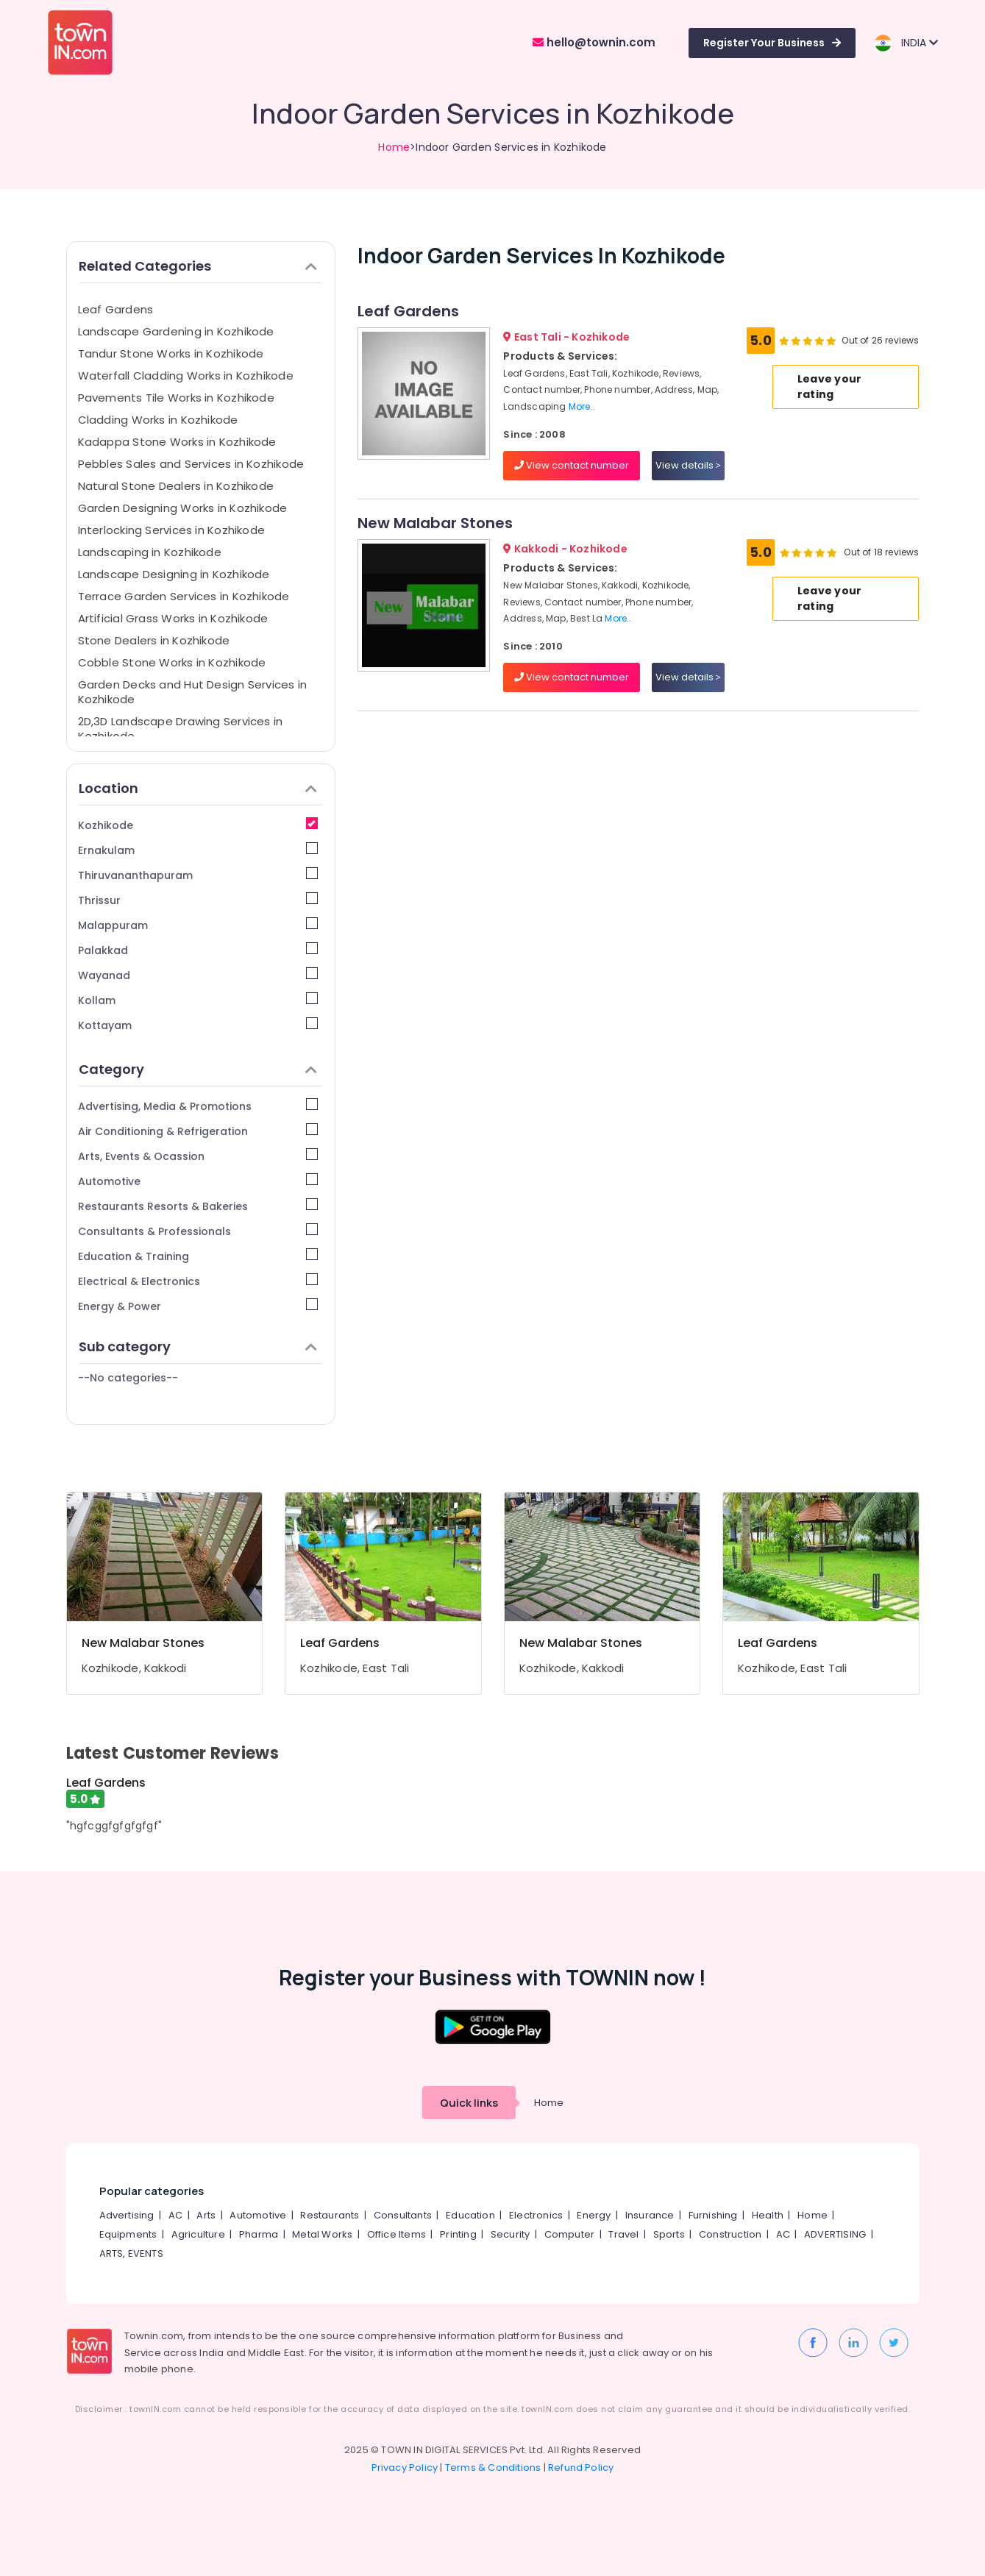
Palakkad (198, 950)
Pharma (258, 2234)
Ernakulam (198, 850)
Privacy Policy (404, 2467)
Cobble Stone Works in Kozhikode (172, 662)
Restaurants (329, 2215)
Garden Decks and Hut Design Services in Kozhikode (192, 692)
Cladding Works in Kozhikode (158, 419)
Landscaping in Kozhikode (149, 552)
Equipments (128, 2234)
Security (510, 2234)
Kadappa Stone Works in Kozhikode (177, 441)
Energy (594, 2215)
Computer (569, 2234)
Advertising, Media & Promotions (198, 1106)
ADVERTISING (835, 2234)
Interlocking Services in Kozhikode (172, 530)
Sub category (198, 1346)
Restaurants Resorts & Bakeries (198, 1206)
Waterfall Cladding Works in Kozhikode (186, 375)
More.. (582, 406)
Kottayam (198, 1025)
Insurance (650, 2215)
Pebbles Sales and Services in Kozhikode (191, 464)
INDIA (906, 43)
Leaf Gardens (116, 309)
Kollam (198, 1000)
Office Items (396, 2234)
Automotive (198, 1181)
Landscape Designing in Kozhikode (174, 574)
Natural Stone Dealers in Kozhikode (176, 486)
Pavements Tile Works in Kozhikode (176, 397)
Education (470, 2215)
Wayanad (198, 975)
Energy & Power (198, 1306)
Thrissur (198, 900)
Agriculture (198, 2234)
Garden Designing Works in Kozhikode (183, 508)
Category (198, 1069)
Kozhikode (198, 825)
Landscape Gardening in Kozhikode (176, 331)
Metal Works (322, 2234)
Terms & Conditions (493, 2467)
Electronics (536, 2215)
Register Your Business (772, 42)
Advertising (126, 2215)
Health (767, 2215)
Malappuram (198, 925)
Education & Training (198, 1256)
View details (688, 465)
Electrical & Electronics (198, 1281)
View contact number (571, 465)
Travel (623, 2234)
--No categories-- (128, 1377)
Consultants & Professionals (198, 1231)
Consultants (403, 2215)
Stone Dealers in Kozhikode (154, 640)
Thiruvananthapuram (198, 875)
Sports (669, 2234)
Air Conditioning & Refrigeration (198, 1131)
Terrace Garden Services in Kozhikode (184, 596)
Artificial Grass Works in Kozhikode (173, 618)
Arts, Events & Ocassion (198, 1156)
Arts (206, 2215)
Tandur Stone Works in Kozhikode (171, 353)
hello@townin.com (594, 42)
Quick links (469, 2102)
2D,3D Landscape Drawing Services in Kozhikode (180, 729)
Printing (458, 2234)
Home (394, 147)
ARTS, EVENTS (131, 2253)
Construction (730, 2234)
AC (175, 2215)
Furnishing (713, 2215)
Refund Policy (581, 2467)
